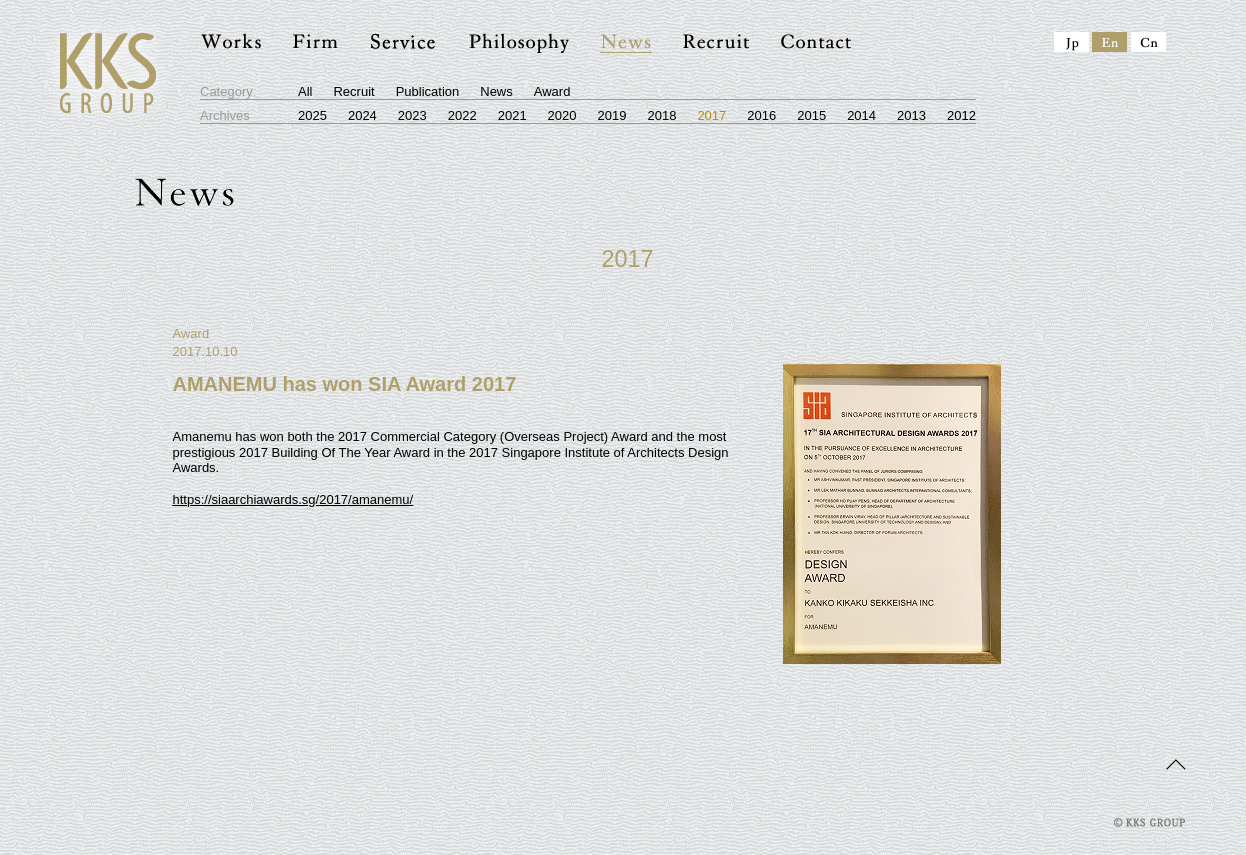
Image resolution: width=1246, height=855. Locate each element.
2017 (711, 115)
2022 (462, 115)
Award (552, 91)
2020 (562, 115)
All (305, 91)
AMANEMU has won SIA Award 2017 (345, 384)
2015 (811, 115)
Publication (428, 91)
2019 (612, 115)
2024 (362, 115)
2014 (861, 115)
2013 (911, 115)
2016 (761, 115)
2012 (961, 115)
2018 (661, 115)
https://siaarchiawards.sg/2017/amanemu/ (293, 499)
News (496, 91)
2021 (512, 115)
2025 (312, 115)
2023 (412, 115)
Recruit (353, 91)
